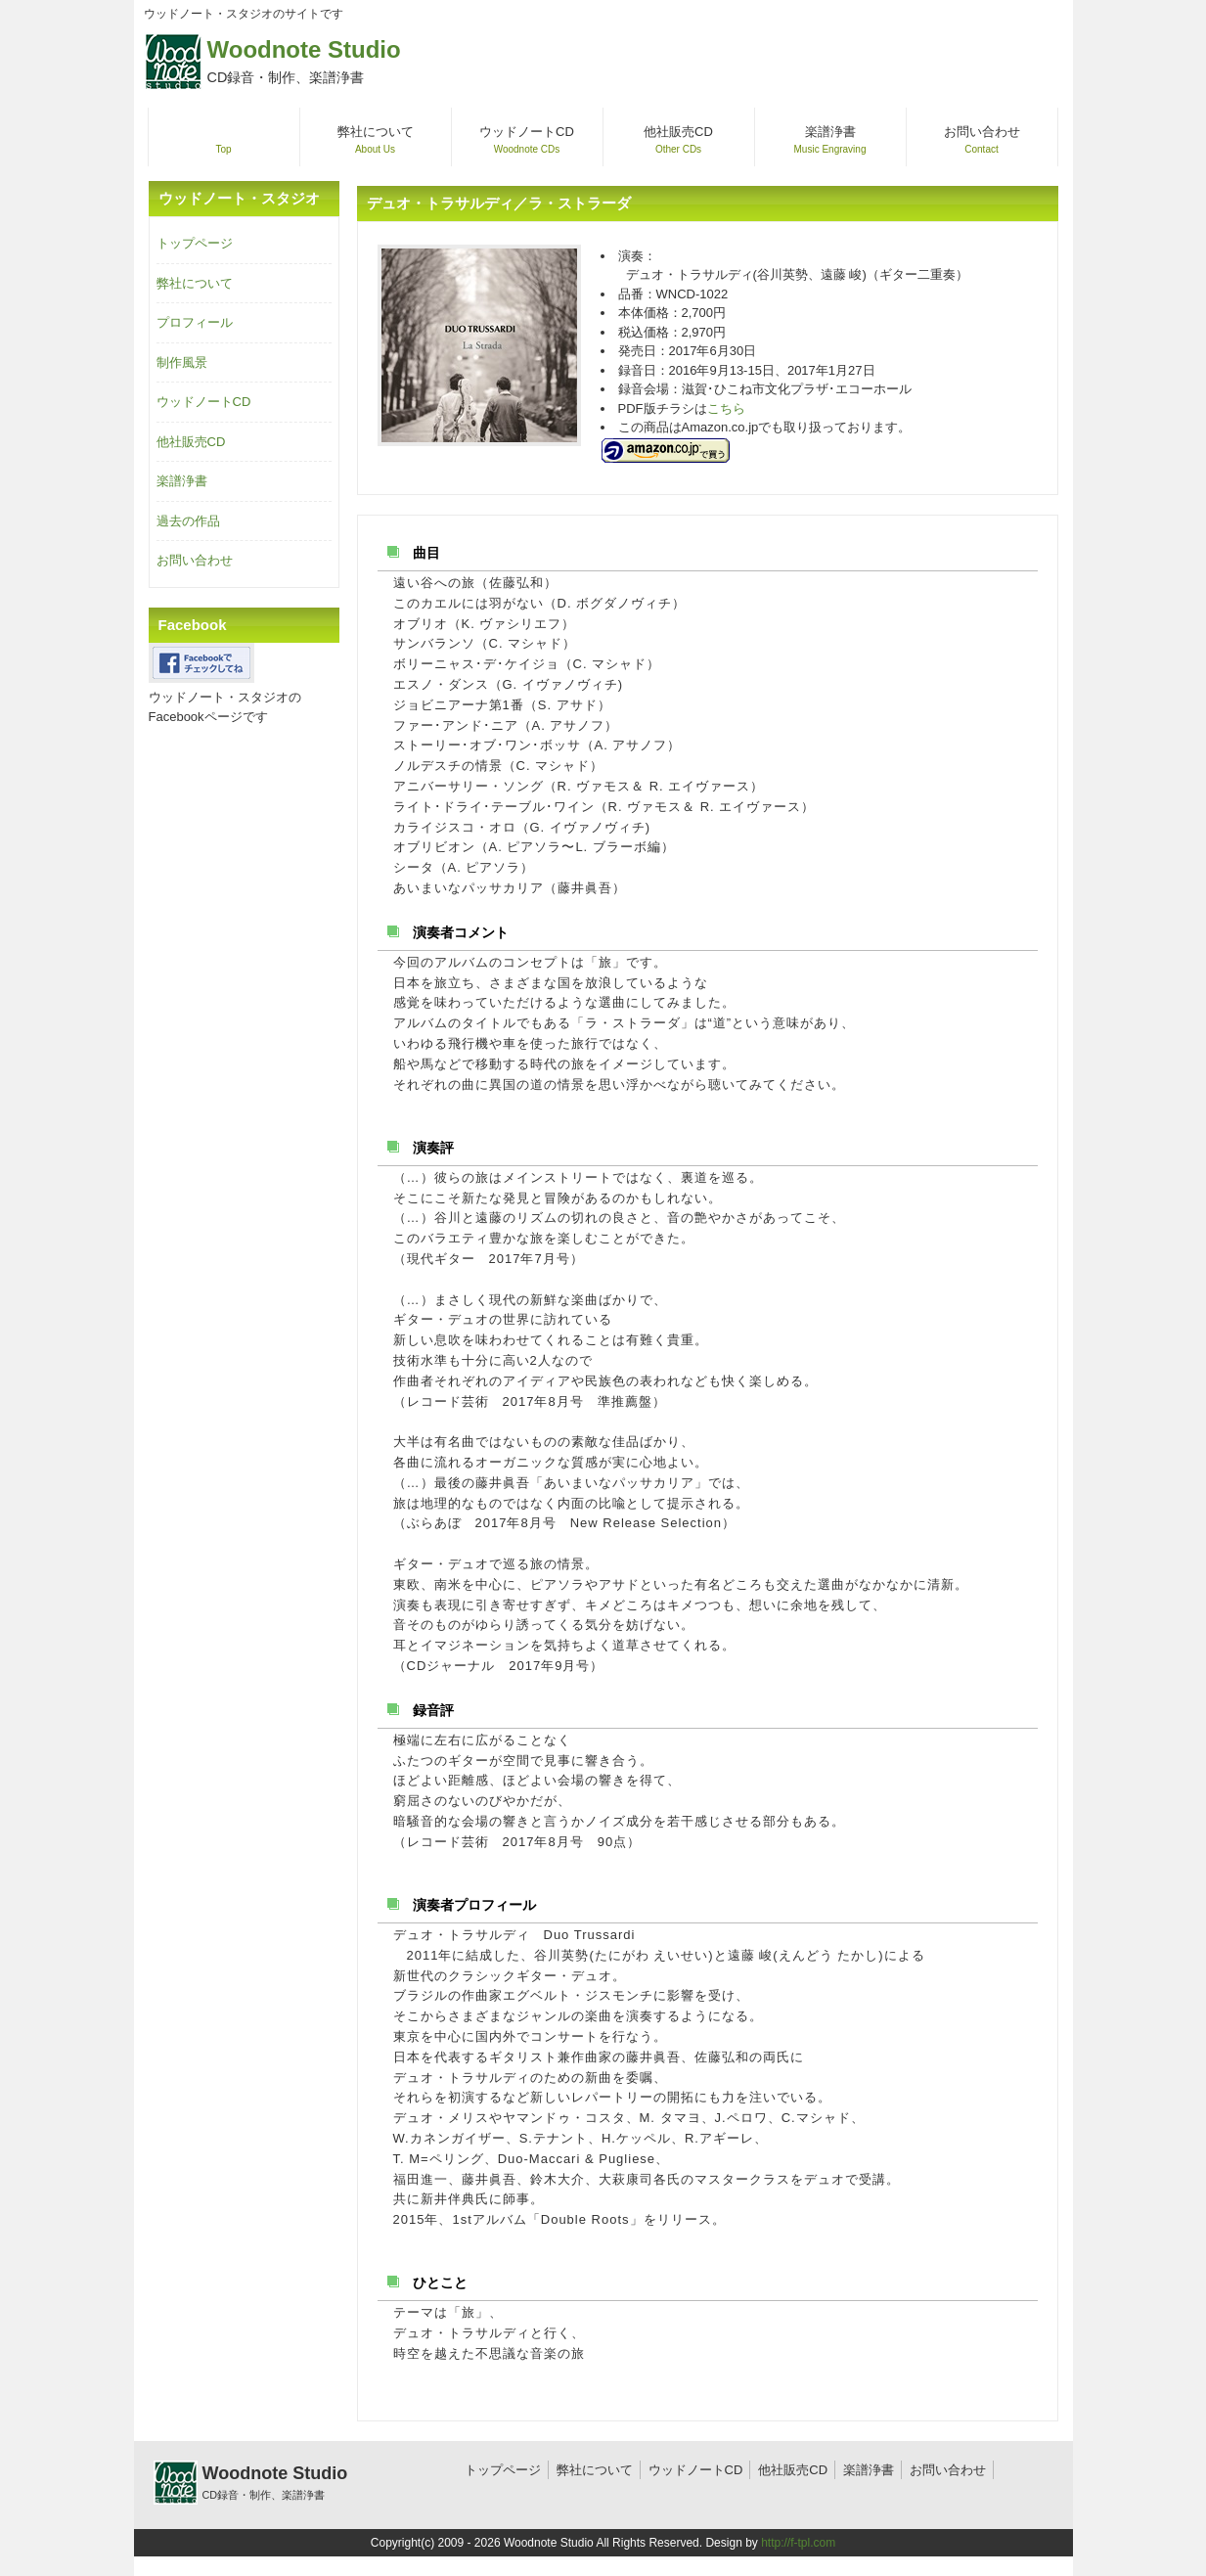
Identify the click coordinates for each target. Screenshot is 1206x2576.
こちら (726, 408)
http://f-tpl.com (798, 2543)
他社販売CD (191, 441)
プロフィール (194, 322)
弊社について (194, 283)
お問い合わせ (194, 560)
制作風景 (181, 362)
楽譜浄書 (181, 481)
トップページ (194, 243)
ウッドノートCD (203, 401)
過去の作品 (188, 521)
